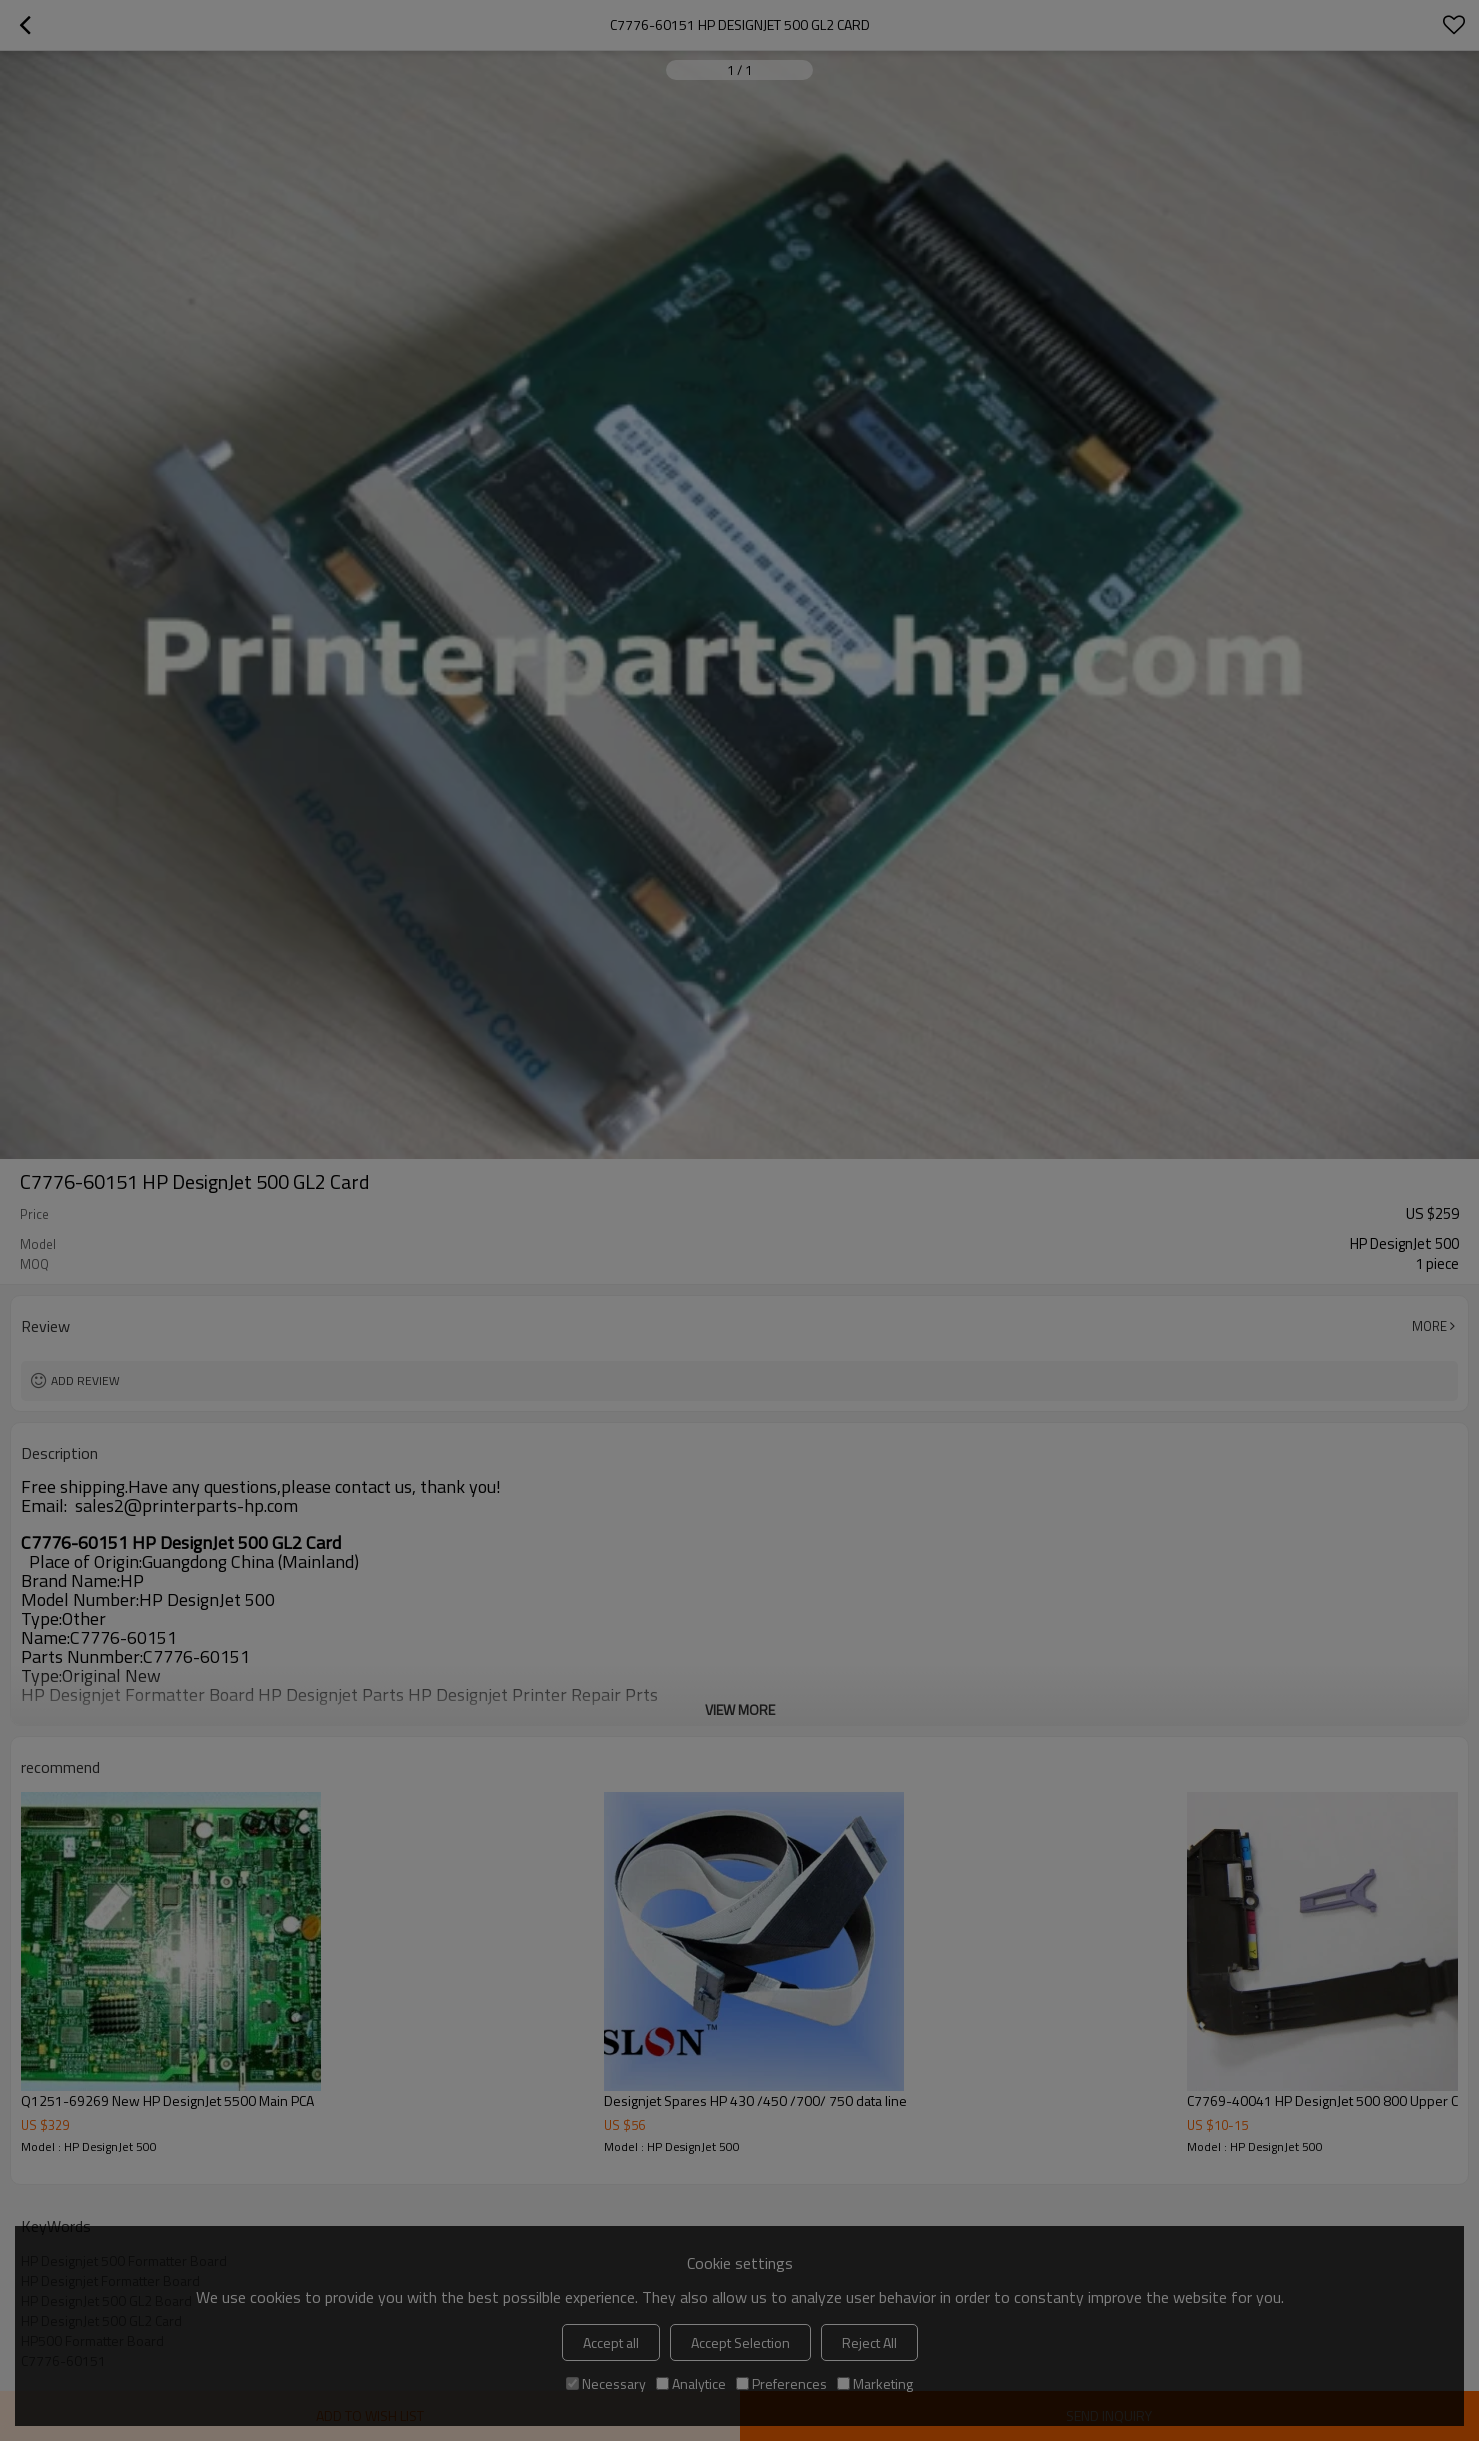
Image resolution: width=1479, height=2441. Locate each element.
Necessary (606, 2383)
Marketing (875, 2383)
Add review (85, 1380)
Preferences (781, 2383)
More (1429, 1326)
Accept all (611, 2342)
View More (740, 1709)
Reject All (869, 2342)
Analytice (691, 2383)
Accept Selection (740, 2342)
